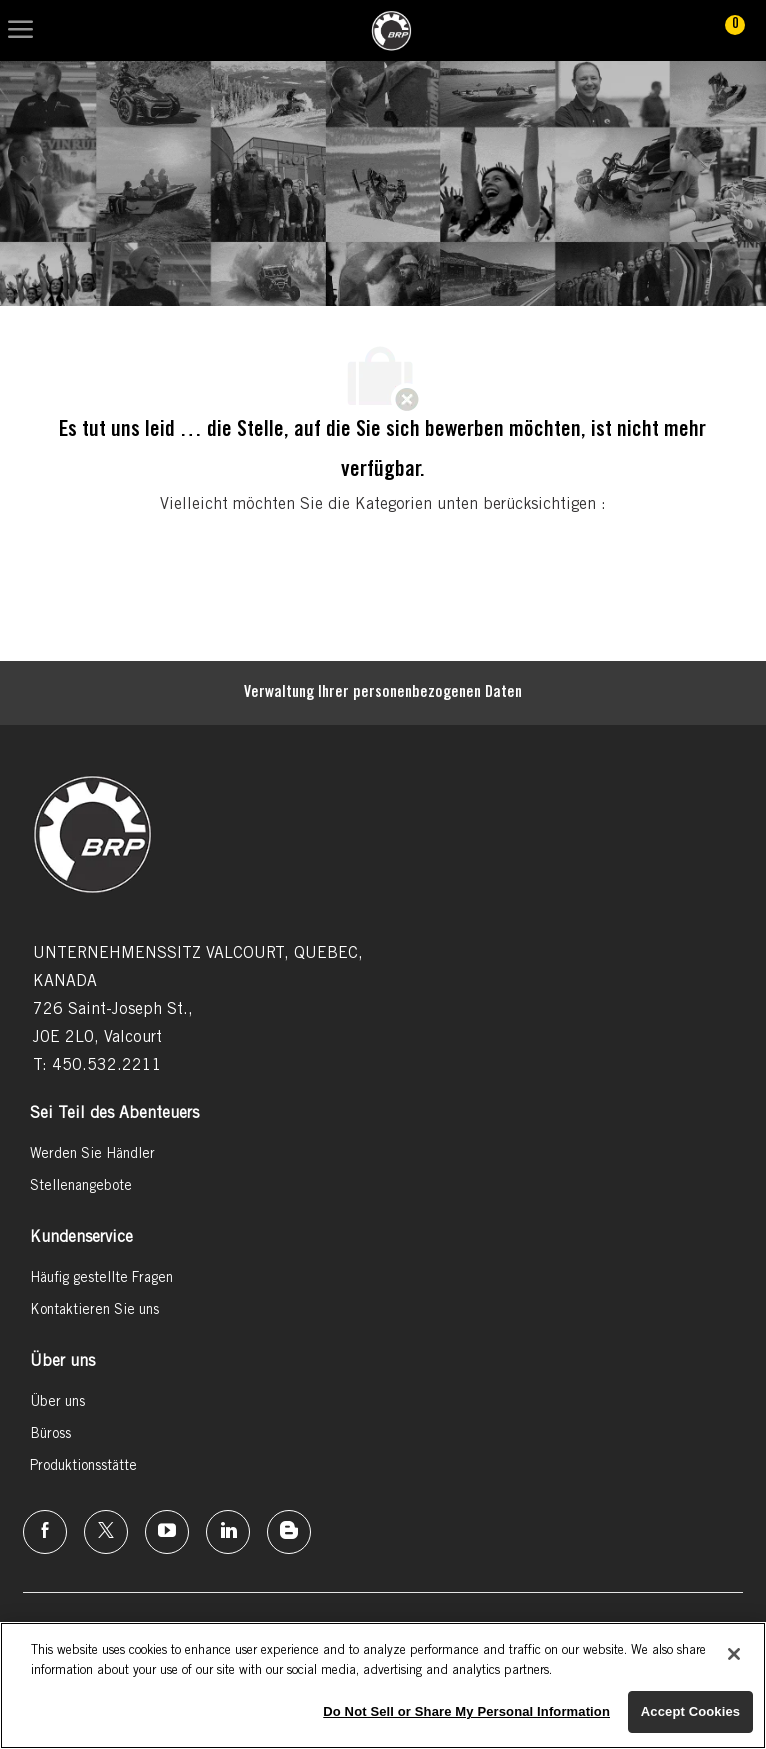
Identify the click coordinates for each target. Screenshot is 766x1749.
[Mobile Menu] (20, 30)
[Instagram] (167, 1532)
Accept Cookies (690, 1711)
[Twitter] (106, 1532)
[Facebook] (45, 1532)
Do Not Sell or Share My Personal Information (466, 1711)
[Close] (734, 1654)
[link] (391, 30)
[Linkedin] (228, 1532)
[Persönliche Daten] (383, 693)
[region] (383, 1685)
